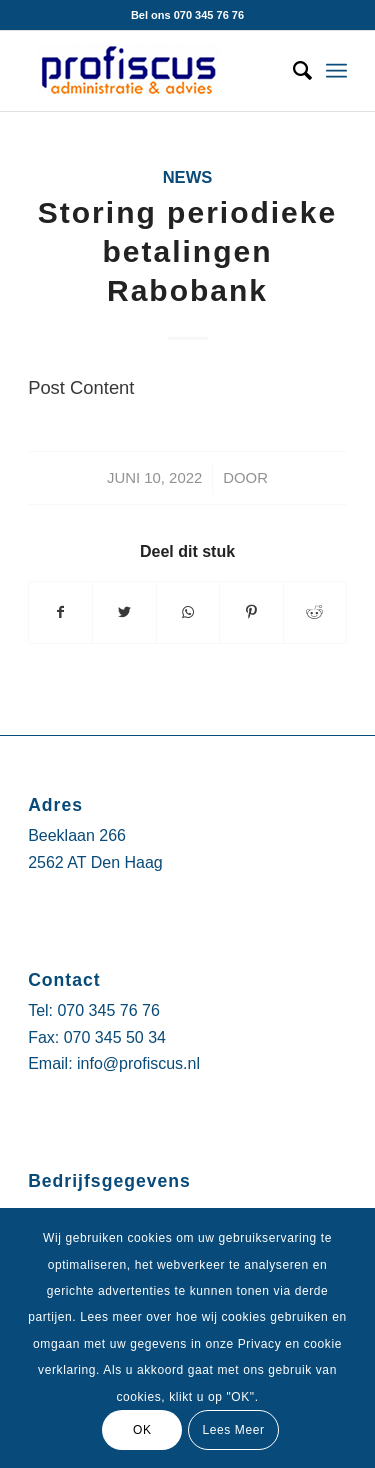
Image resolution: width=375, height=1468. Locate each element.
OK (142, 1430)
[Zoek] (292, 71)
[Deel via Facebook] (60, 612)
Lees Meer (233, 1430)
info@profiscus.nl (138, 1063)
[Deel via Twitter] (124, 612)
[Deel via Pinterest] (251, 612)
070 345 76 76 (108, 1010)
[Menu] (336, 71)
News (188, 177)
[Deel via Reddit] (315, 612)
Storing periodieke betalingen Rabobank (187, 251)
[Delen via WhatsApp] (188, 612)
